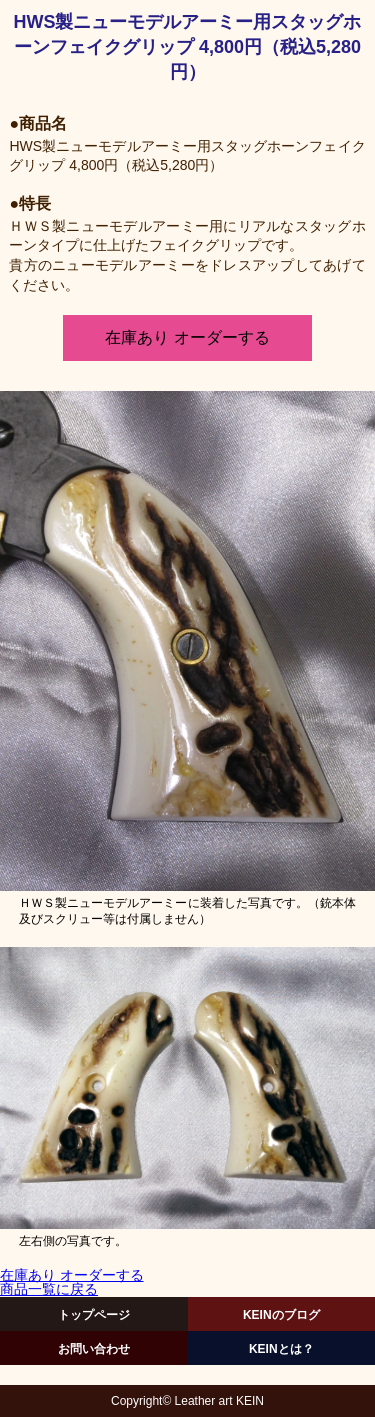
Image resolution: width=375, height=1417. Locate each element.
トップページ (94, 1315)
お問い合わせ (94, 1349)
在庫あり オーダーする (187, 337)
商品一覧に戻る (49, 1289)
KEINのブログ (281, 1315)
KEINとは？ (281, 1349)
